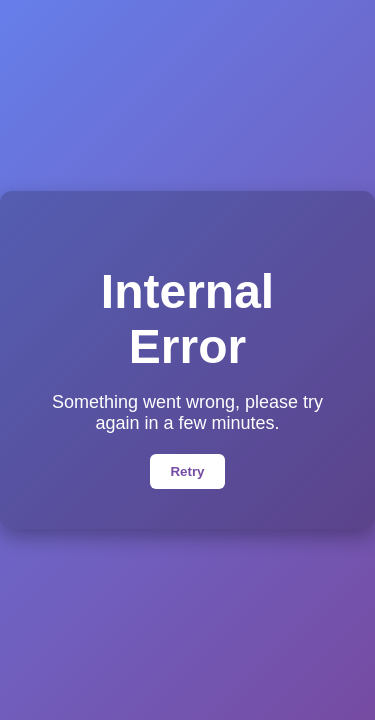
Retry (187, 471)
